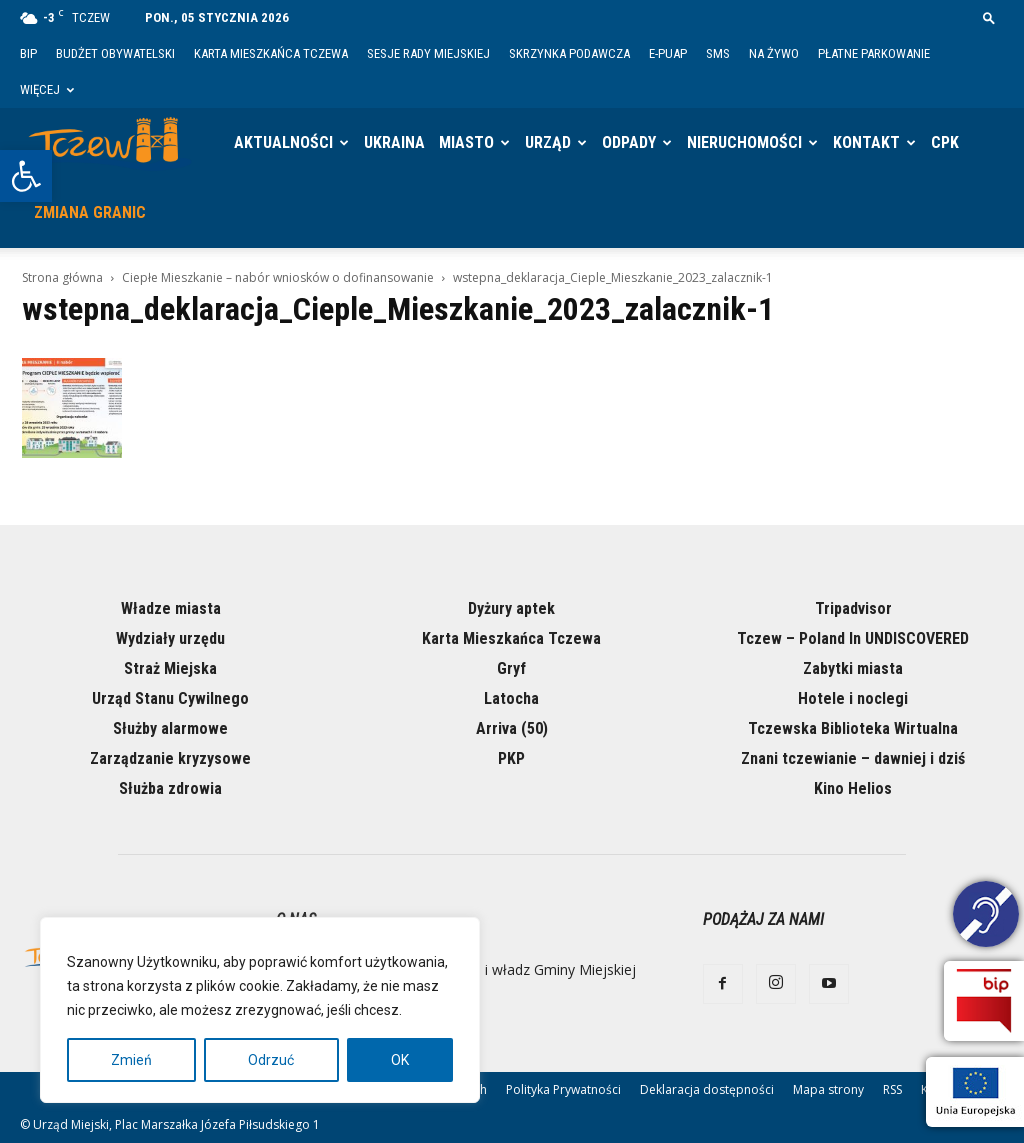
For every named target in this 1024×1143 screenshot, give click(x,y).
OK (400, 1060)
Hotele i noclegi (853, 698)
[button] (26, 176)
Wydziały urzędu (170, 638)
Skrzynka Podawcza (569, 53)
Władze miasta (171, 608)
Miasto (466, 142)
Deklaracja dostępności (707, 1089)
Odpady (629, 142)
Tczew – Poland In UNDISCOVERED (853, 638)
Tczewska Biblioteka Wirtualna (853, 728)
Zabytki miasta (853, 668)
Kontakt (866, 142)
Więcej (47, 89)
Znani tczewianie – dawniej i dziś (853, 758)
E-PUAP (668, 53)
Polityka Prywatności (563, 1089)
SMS (718, 53)
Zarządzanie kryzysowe (170, 758)
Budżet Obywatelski (115, 53)
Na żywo (774, 53)
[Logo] (110, 143)
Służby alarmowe (170, 728)
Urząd (548, 142)
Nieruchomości (744, 142)
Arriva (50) (512, 728)
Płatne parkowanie (874, 53)
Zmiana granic (90, 212)
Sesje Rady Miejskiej (428, 53)
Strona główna (62, 277)
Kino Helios (853, 788)
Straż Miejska (170, 668)
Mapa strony (828, 1089)
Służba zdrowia (170, 788)
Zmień (131, 1060)
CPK (945, 142)
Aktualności (283, 142)
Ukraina (394, 142)
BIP (28, 53)
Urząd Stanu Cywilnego (170, 698)
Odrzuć (271, 1060)
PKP (511, 758)
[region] (260, 1010)
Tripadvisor (853, 608)
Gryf (511, 668)
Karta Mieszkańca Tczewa (271, 53)
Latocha (511, 698)
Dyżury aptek (511, 608)
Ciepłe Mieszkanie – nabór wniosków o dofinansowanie (278, 277)
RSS (892, 1089)
